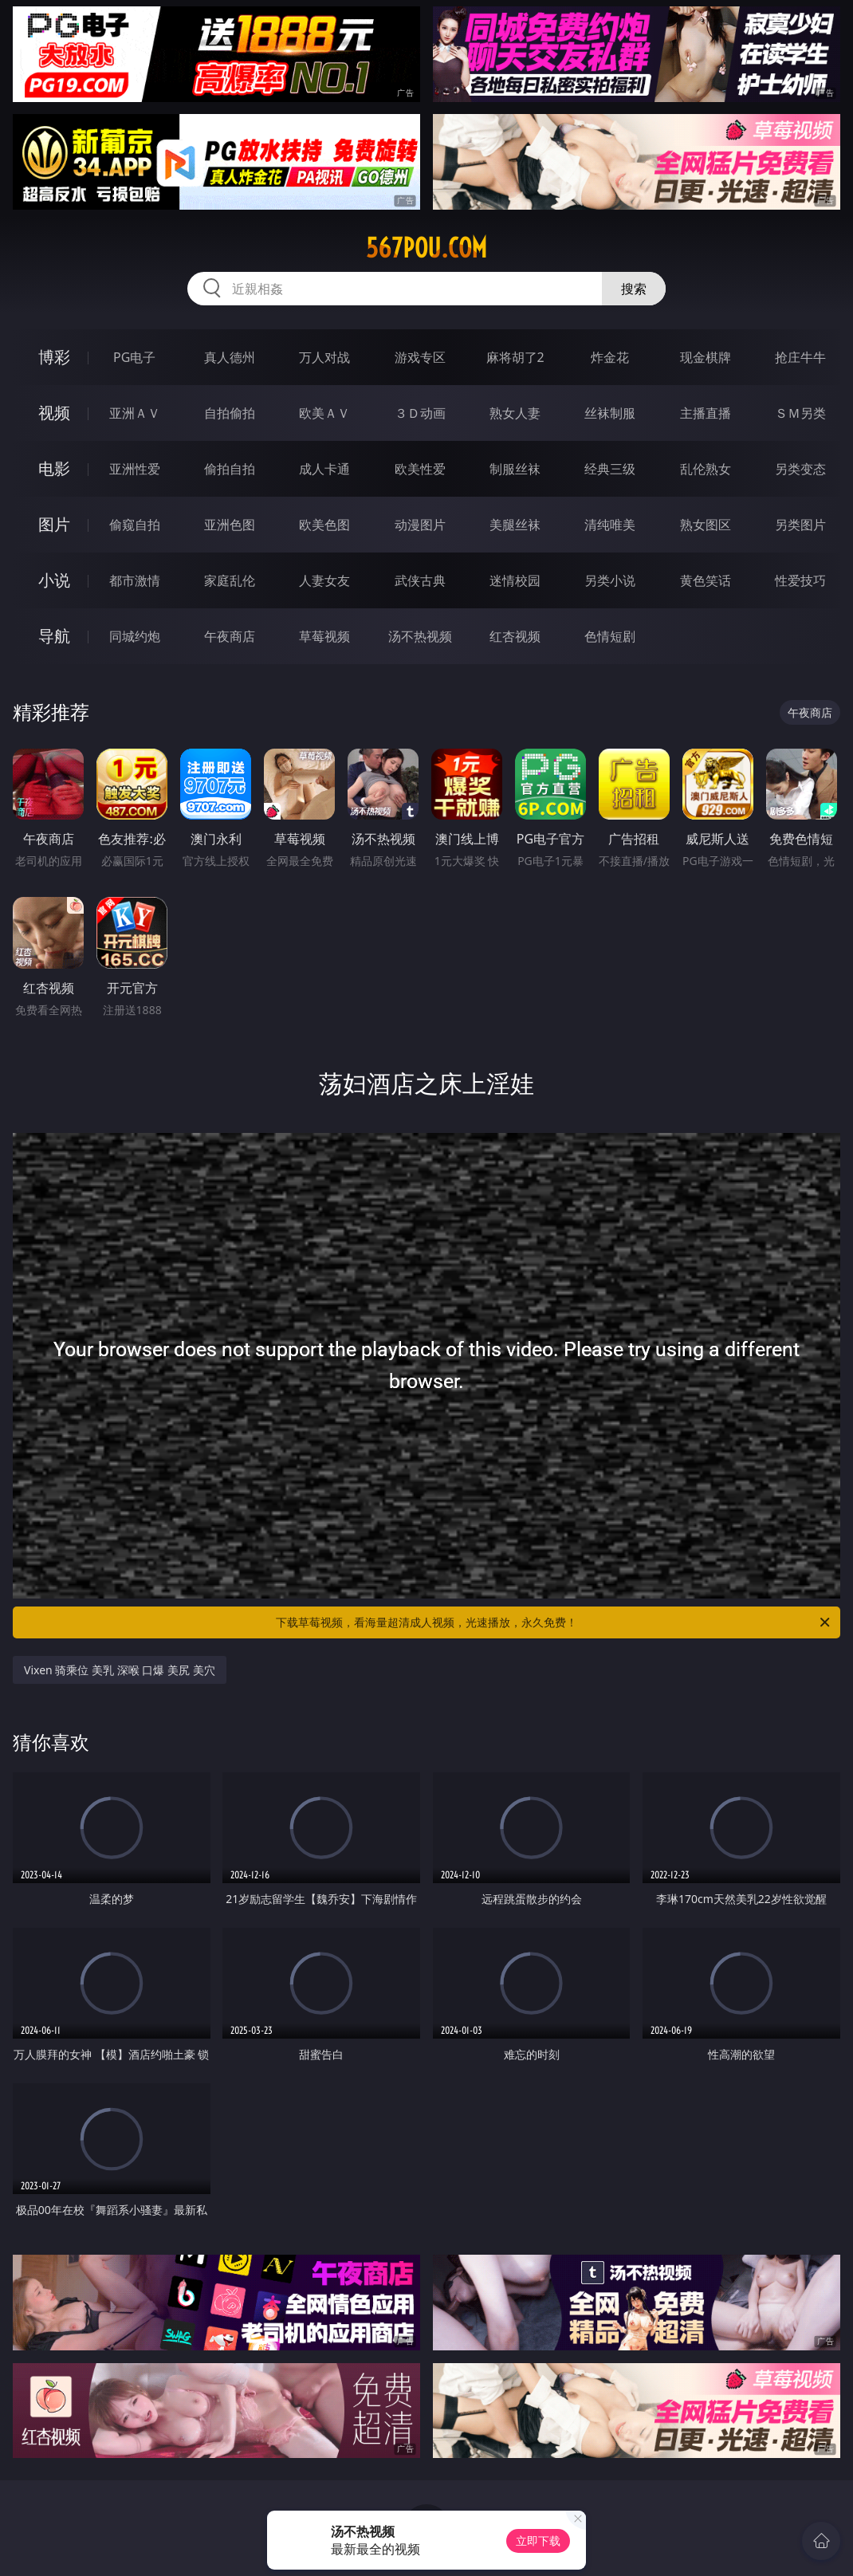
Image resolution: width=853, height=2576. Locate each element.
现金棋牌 (705, 357)
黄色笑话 (705, 580)
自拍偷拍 (229, 413)
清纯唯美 (609, 524)
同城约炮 (134, 636)
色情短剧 (609, 636)
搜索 (634, 288)
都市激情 (134, 580)
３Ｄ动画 (420, 413)
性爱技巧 (800, 580)
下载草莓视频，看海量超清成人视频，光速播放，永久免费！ (554, 1622)
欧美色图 (324, 524)
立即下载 (538, 2540)
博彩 (54, 357)
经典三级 (609, 469)
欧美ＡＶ (324, 413)
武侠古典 (420, 580)
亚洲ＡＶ (134, 413)
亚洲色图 (229, 524)
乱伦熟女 (705, 469)
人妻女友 (324, 580)
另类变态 (800, 469)
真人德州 (229, 357)
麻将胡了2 (515, 357)
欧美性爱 (420, 469)
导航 (54, 636)
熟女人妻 (514, 413)
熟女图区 (705, 524)
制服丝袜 (514, 469)
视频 (54, 412)
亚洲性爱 (134, 469)
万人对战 (324, 357)
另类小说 (609, 580)
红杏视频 (514, 636)
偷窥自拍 (134, 524)
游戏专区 (420, 357)
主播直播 (705, 413)
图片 (54, 524)
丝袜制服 (609, 413)
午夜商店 (229, 636)
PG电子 (134, 357)
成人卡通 (324, 469)
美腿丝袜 (514, 524)
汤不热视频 (420, 636)
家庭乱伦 (229, 580)
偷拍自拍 (229, 469)
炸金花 (610, 357)
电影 (54, 468)
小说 (54, 580)
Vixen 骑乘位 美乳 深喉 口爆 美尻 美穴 (119, 1669)
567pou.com (426, 248)
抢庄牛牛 (800, 357)
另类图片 (800, 524)
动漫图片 (420, 524)
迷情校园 (514, 580)
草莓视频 (324, 636)
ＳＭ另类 (800, 413)
